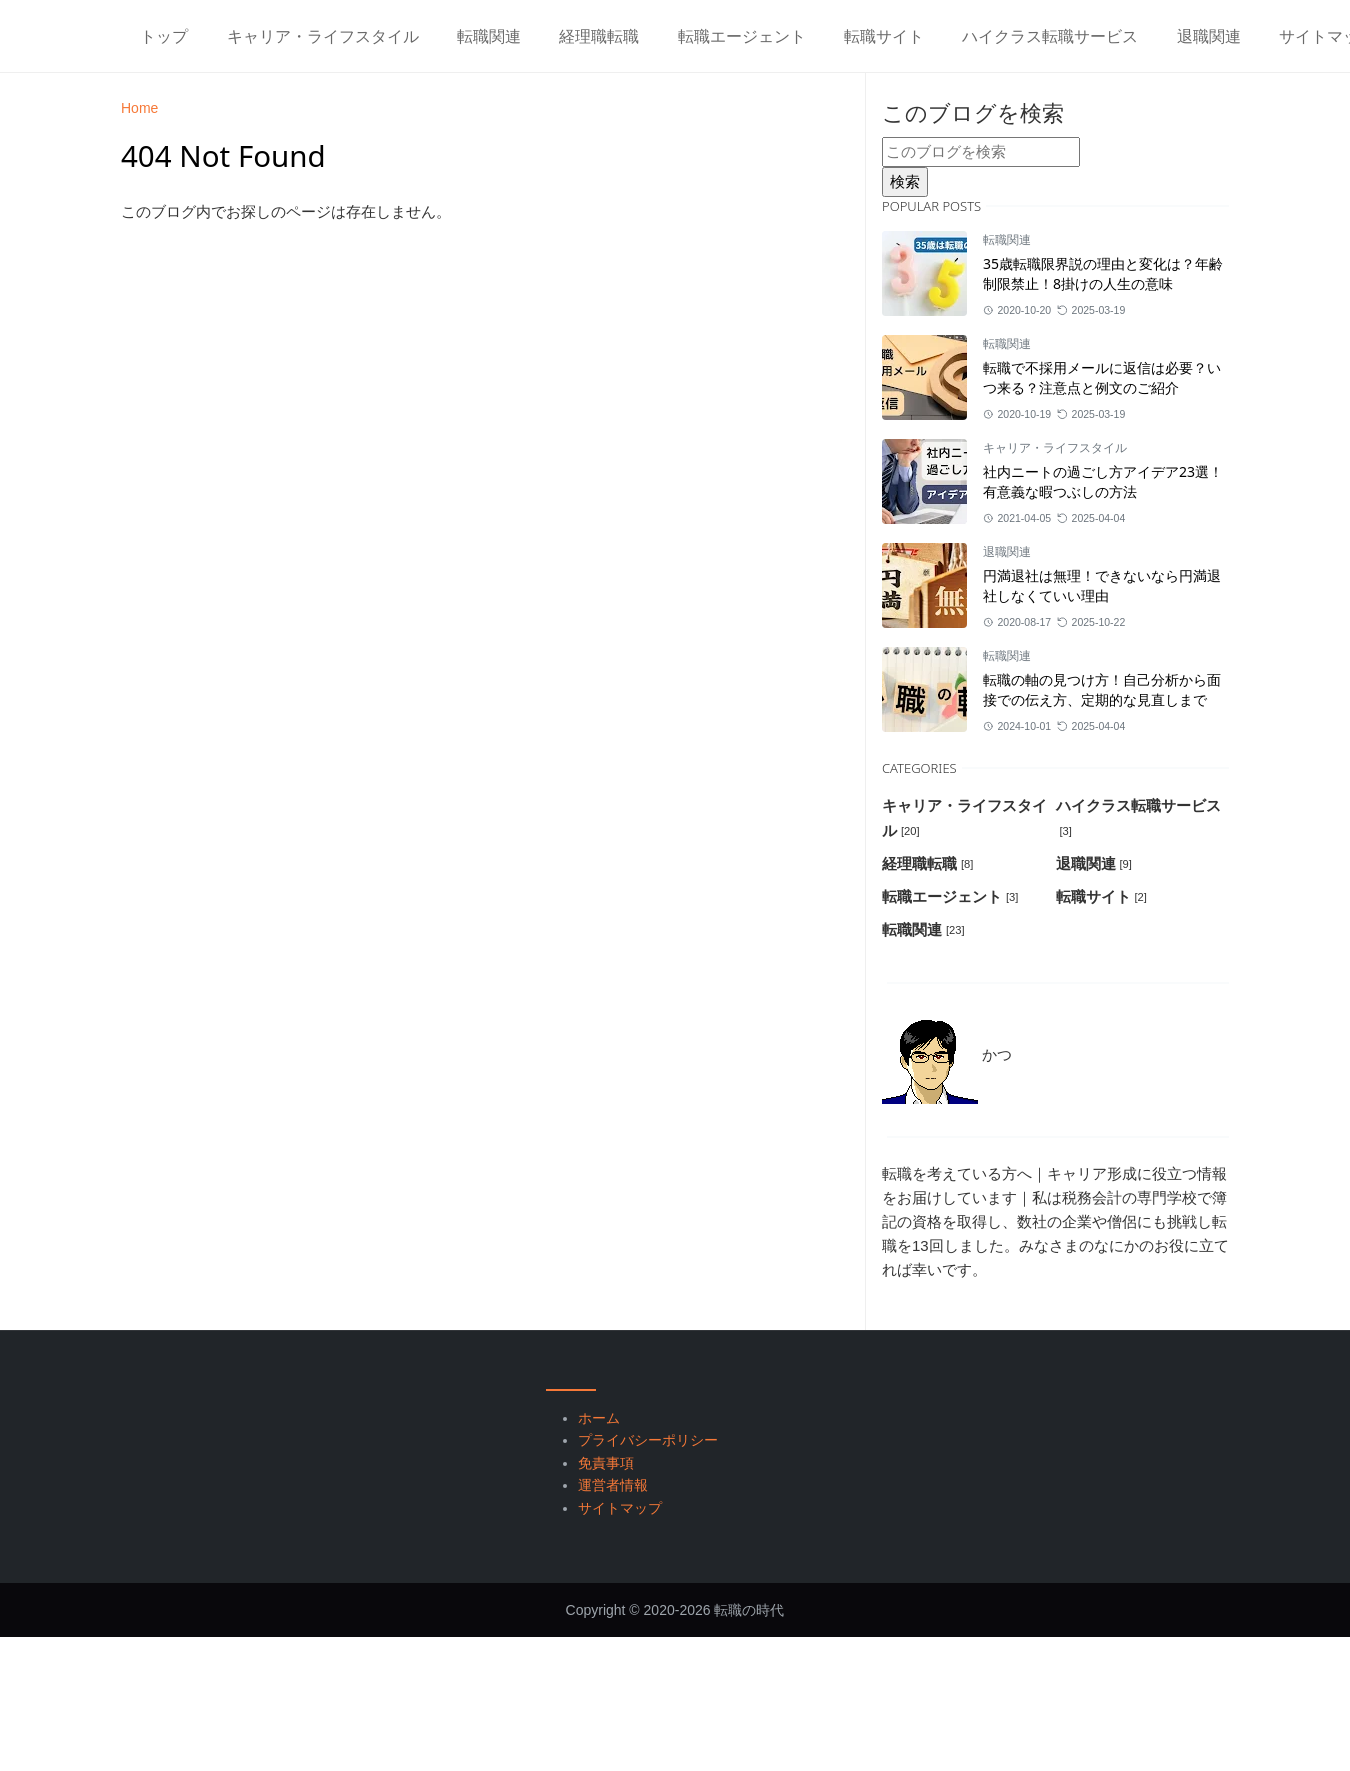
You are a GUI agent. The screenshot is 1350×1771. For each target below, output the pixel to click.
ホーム (599, 1418)
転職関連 (1007, 240)
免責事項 (606, 1463)
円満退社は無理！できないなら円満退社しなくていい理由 (1102, 585)
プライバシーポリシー (648, 1440)
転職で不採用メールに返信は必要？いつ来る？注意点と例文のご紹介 (1102, 377)
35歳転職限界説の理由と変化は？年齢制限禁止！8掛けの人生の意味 (1103, 273)
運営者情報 (613, 1485)
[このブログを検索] (981, 152)
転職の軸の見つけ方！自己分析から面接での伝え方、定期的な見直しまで (1102, 689)
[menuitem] (164, 36)
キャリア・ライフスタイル (1055, 448)
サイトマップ (620, 1508)
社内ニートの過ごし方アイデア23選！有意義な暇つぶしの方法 (1103, 481)
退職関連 (1007, 552)
